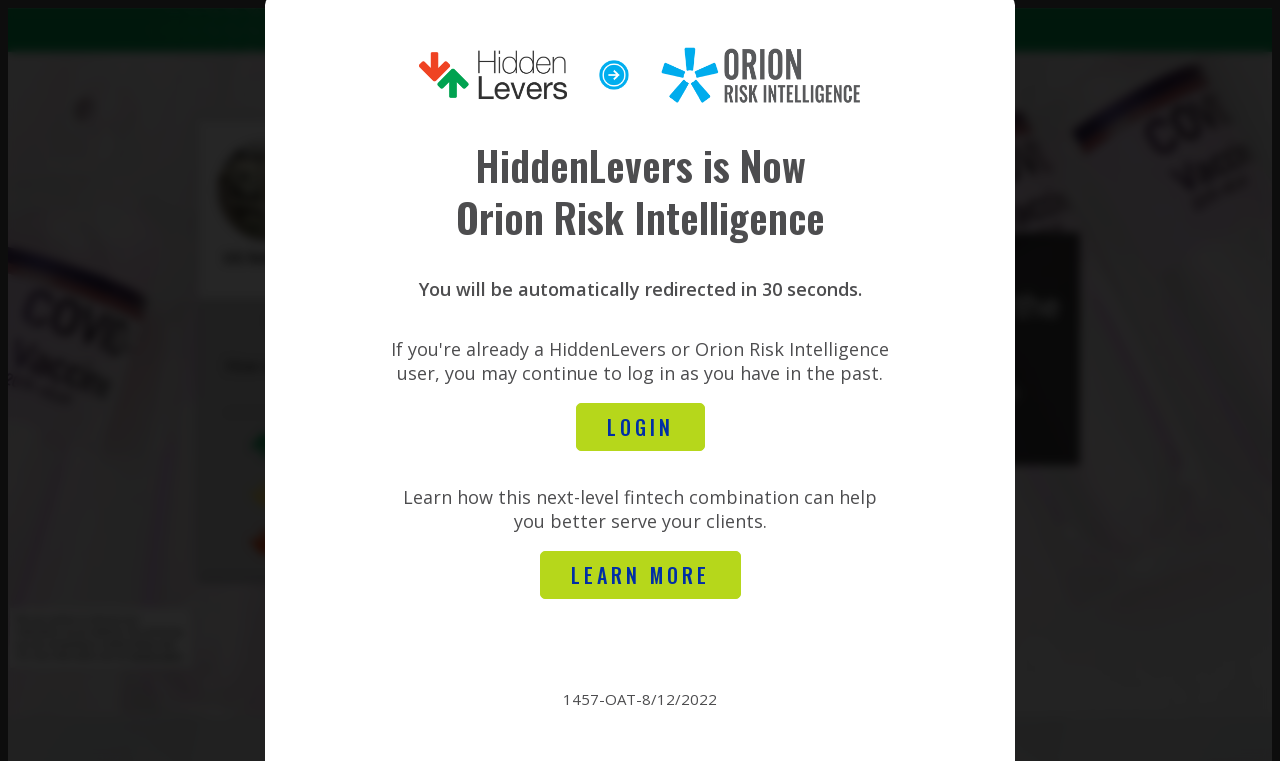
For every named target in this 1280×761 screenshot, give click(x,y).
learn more (656, 579)
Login (656, 431)
